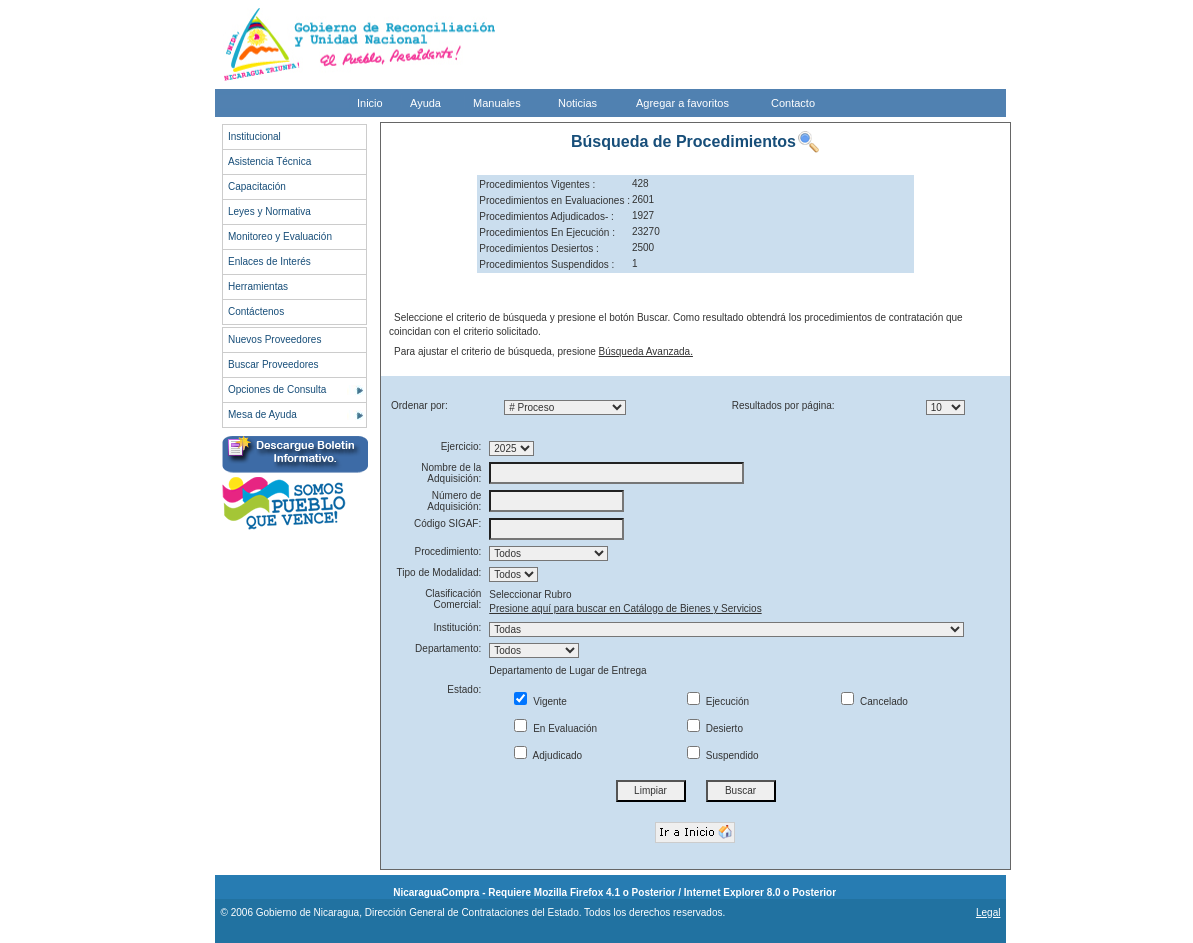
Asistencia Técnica (269, 161)
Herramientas (258, 286)
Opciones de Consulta (277, 389)
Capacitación (257, 186)
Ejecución (718, 701)
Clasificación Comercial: (453, 599)
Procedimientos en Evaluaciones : (554, 200)
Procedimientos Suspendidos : (546, 264)
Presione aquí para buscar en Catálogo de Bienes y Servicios (625, 608)
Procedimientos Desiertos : (539, 248)
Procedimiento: (448, 551)
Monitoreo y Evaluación (280, 236)
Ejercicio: (461, 446)
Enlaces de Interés (269, 261)
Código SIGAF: (447, 523)
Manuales (497, 103)
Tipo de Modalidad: (439, 572)
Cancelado (874, 701)
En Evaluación (555, 728)
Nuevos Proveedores (274, 339)
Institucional (254, 136)
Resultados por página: (783, 405)
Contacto (793, 103)
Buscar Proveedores (273, 364)
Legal (988, 912)
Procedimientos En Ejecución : (547, 232)
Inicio (370, 103)
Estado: (464, 689)
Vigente (540, 701)
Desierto (715, 728)
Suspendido (723, 755)
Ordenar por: (419, 405)
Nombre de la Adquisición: (451, 473)
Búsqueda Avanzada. (646, 351)
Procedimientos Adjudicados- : (546, 216)
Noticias (577, 103)
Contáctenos (256, 311)
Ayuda (425, 103)
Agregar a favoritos (682, 103)
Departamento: (448, 648)
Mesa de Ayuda (262, 414)
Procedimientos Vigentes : (537, 184)
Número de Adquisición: (454, 501)
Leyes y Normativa (269, 211)
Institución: (457, 627)
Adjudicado (548, 755)
